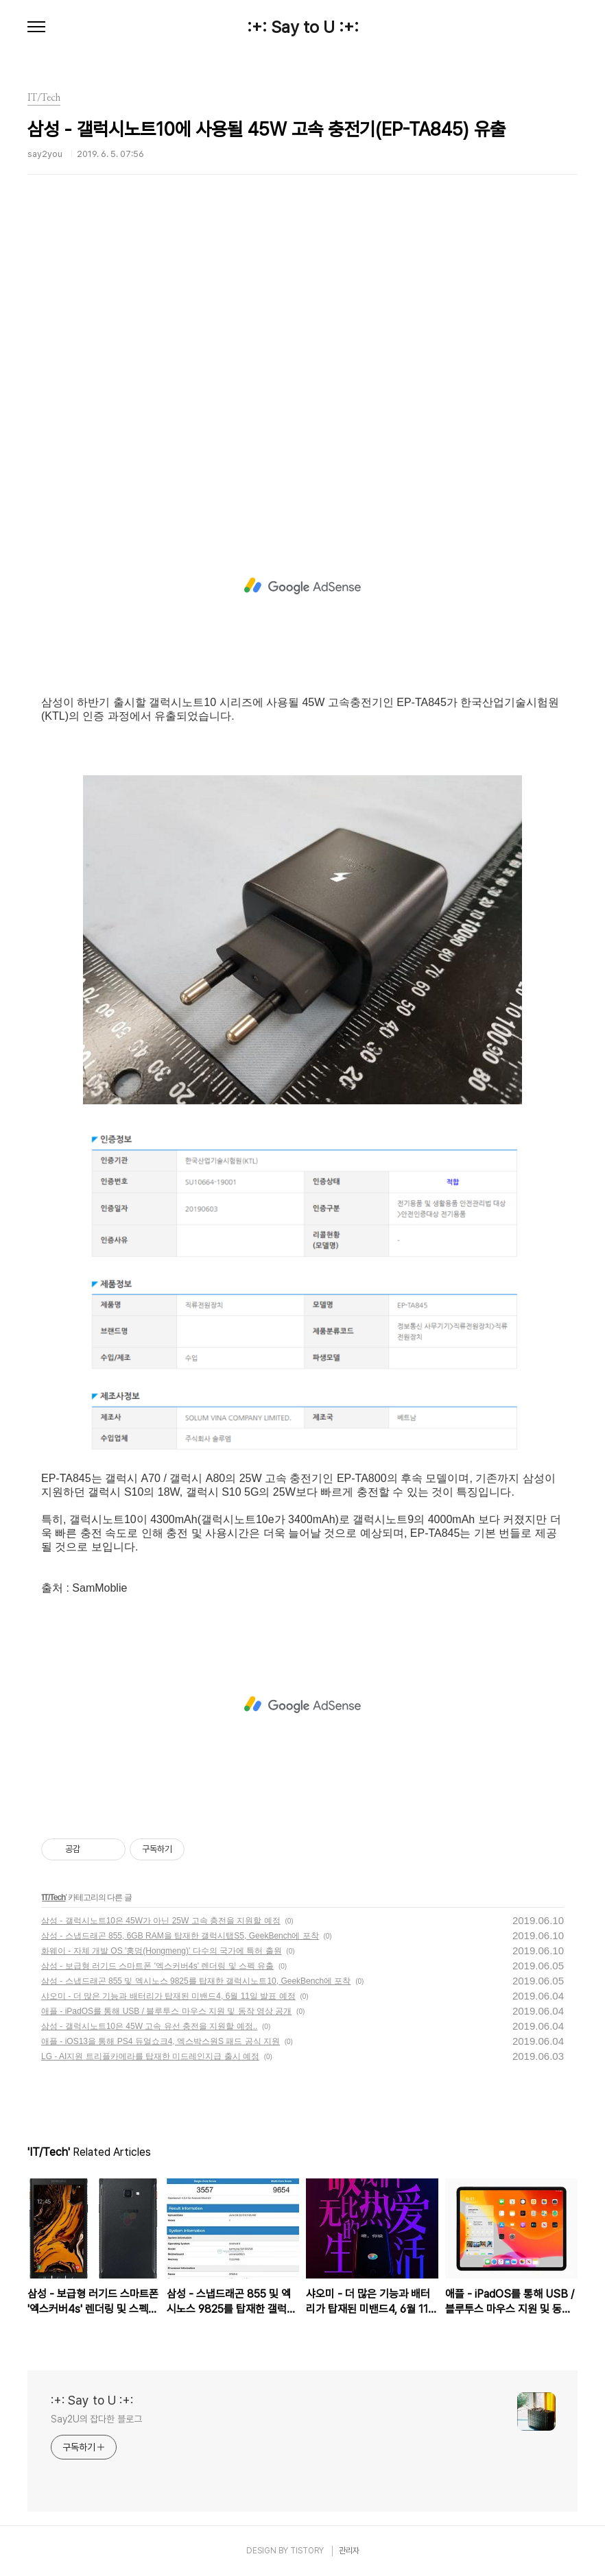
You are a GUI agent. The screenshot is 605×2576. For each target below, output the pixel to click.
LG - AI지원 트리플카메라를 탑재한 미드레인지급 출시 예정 (150, 2056)
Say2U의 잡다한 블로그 (96, 2419)
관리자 (349, 2550)
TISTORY (307, 2550)
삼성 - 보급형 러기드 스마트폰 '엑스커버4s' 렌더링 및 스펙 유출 (157, 1966)
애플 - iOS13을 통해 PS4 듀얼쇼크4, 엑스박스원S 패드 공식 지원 (160, 2041)
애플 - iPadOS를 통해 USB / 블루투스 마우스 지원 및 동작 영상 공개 (166, 2011)
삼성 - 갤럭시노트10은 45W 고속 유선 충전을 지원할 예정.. (149, 2026)
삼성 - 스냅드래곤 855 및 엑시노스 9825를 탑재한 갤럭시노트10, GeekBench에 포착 (196, 1981)
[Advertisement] (302, 360)
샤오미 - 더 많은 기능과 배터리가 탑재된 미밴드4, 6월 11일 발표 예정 (168, 1996)
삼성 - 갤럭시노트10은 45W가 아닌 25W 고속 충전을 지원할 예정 (161, 1920)
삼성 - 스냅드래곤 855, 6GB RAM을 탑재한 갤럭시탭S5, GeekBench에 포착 (180, 1936)
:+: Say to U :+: (303, 27)
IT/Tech (53, 1897)
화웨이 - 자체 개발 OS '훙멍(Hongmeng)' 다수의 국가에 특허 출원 (161, 1951)
